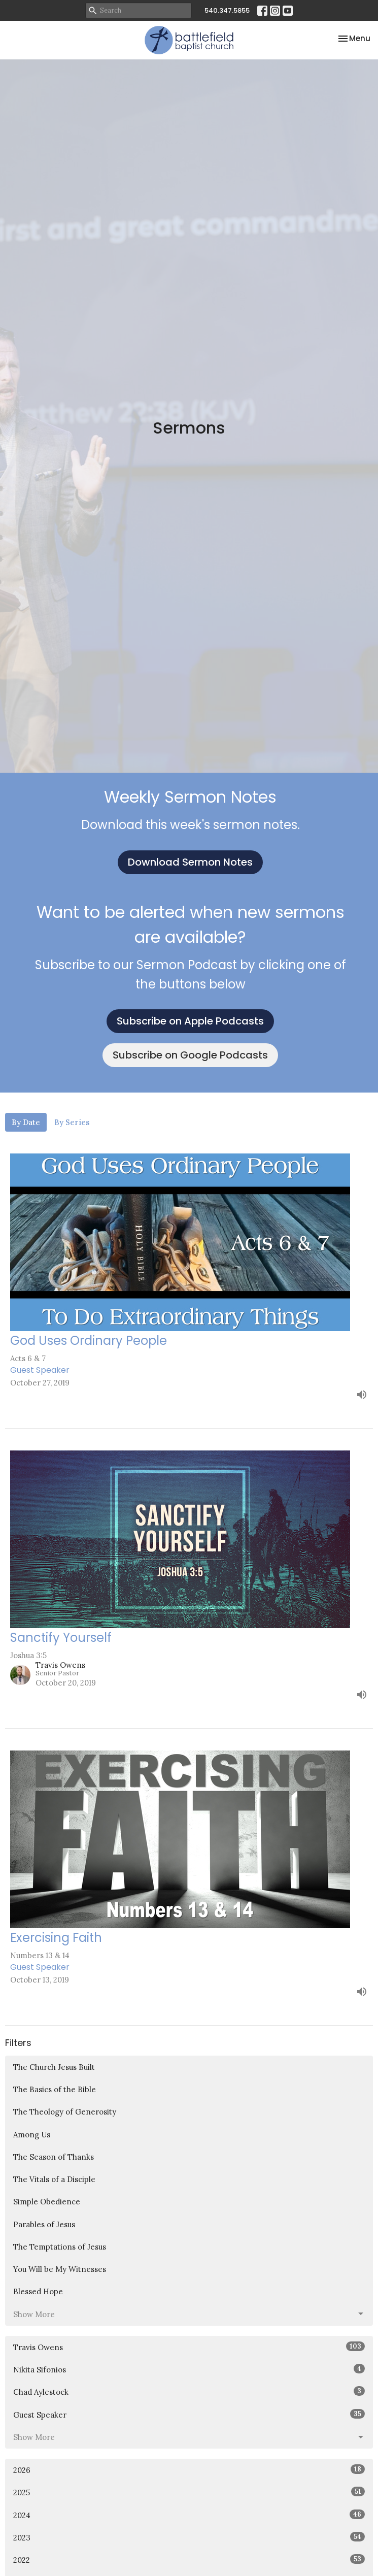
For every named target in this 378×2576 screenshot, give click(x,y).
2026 (189, 2469)
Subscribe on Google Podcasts (190, 1055)
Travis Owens (189, 2346)
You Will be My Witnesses (59, 2269)
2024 (189, 2514)
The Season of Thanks (53, 2157)
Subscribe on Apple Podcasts (190, 1021)
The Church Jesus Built (54, 2067)
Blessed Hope (38, 2291)
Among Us (31, 2134)
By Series (72, 1122)
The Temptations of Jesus (59, 2247)
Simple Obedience (46, 2201)
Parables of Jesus (44, 2224)
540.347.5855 (227, 10)
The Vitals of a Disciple (54, 2179)
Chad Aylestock (189, 2391)
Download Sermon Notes (190, 862)
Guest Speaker (189, 2414)
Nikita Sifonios (189, 2369)
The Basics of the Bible (54, 2089)
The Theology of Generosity (64, 2112)
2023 (189, 2537)
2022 (189, 2559)
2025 (189, 2492)
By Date (26, 1122)
